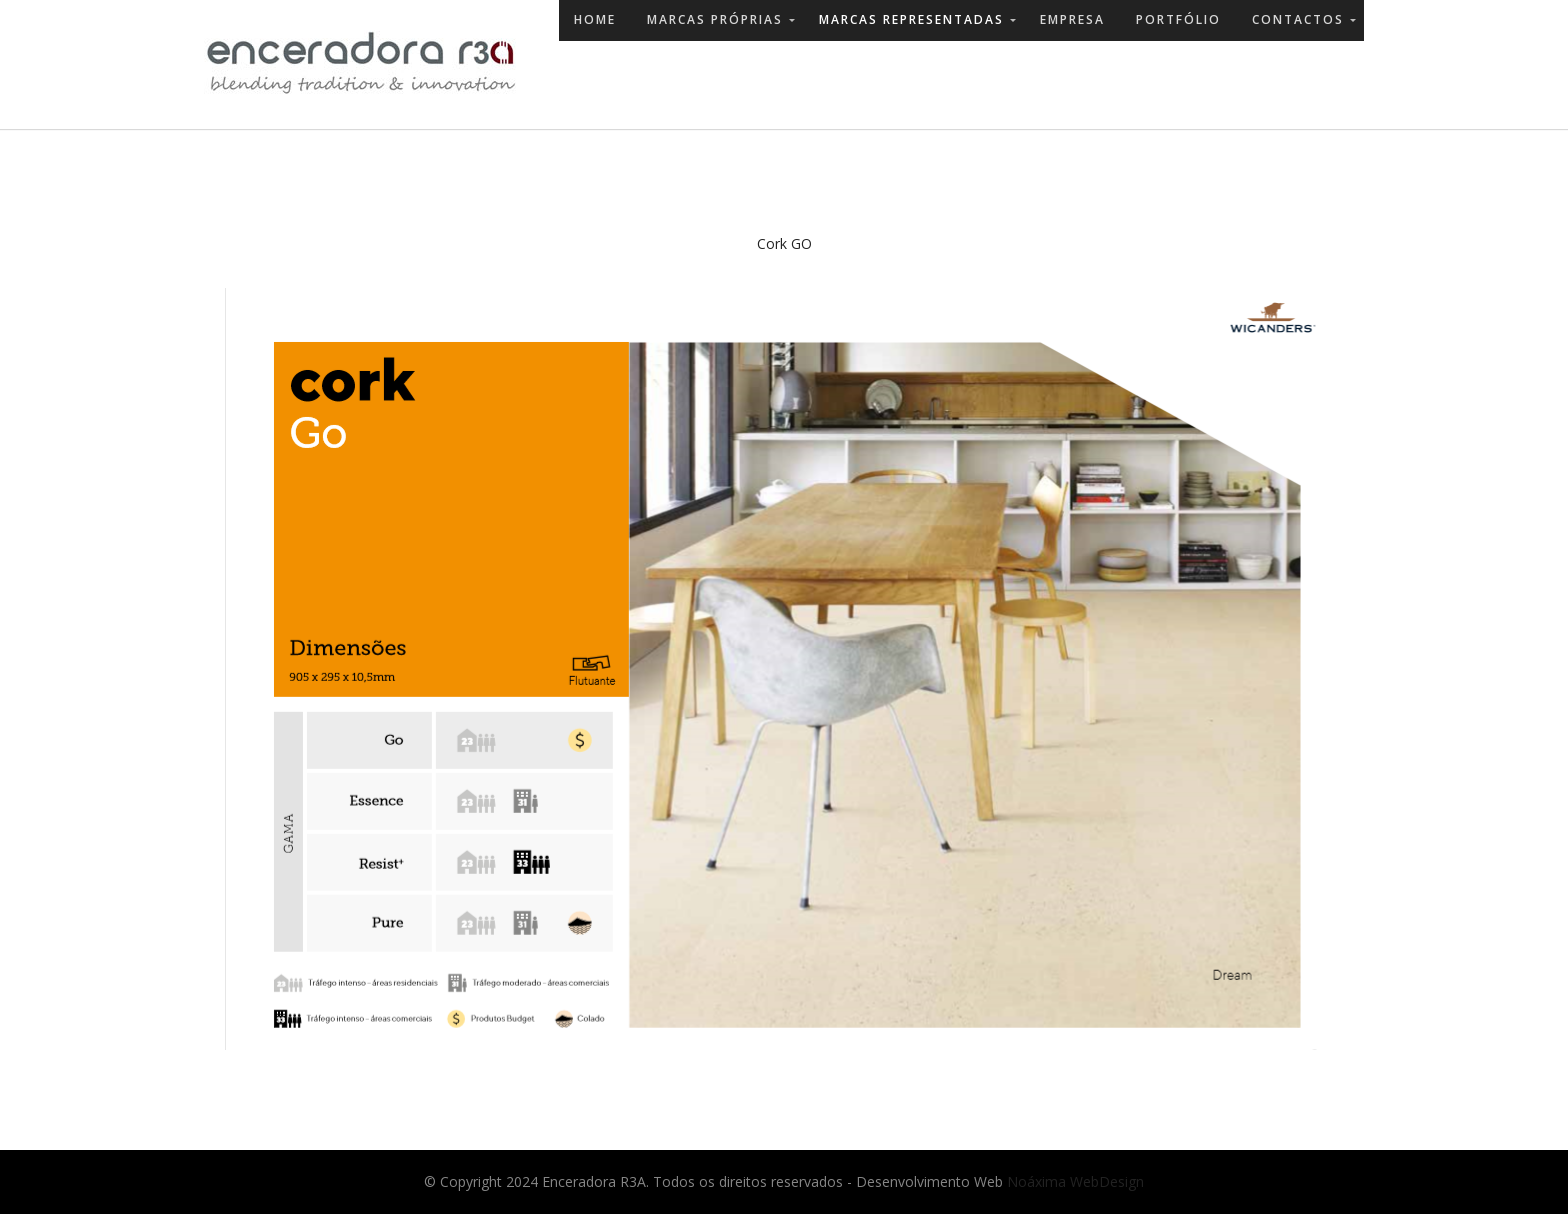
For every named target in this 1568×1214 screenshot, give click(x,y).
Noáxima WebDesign (1075, 1181)
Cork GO (784, 243)
